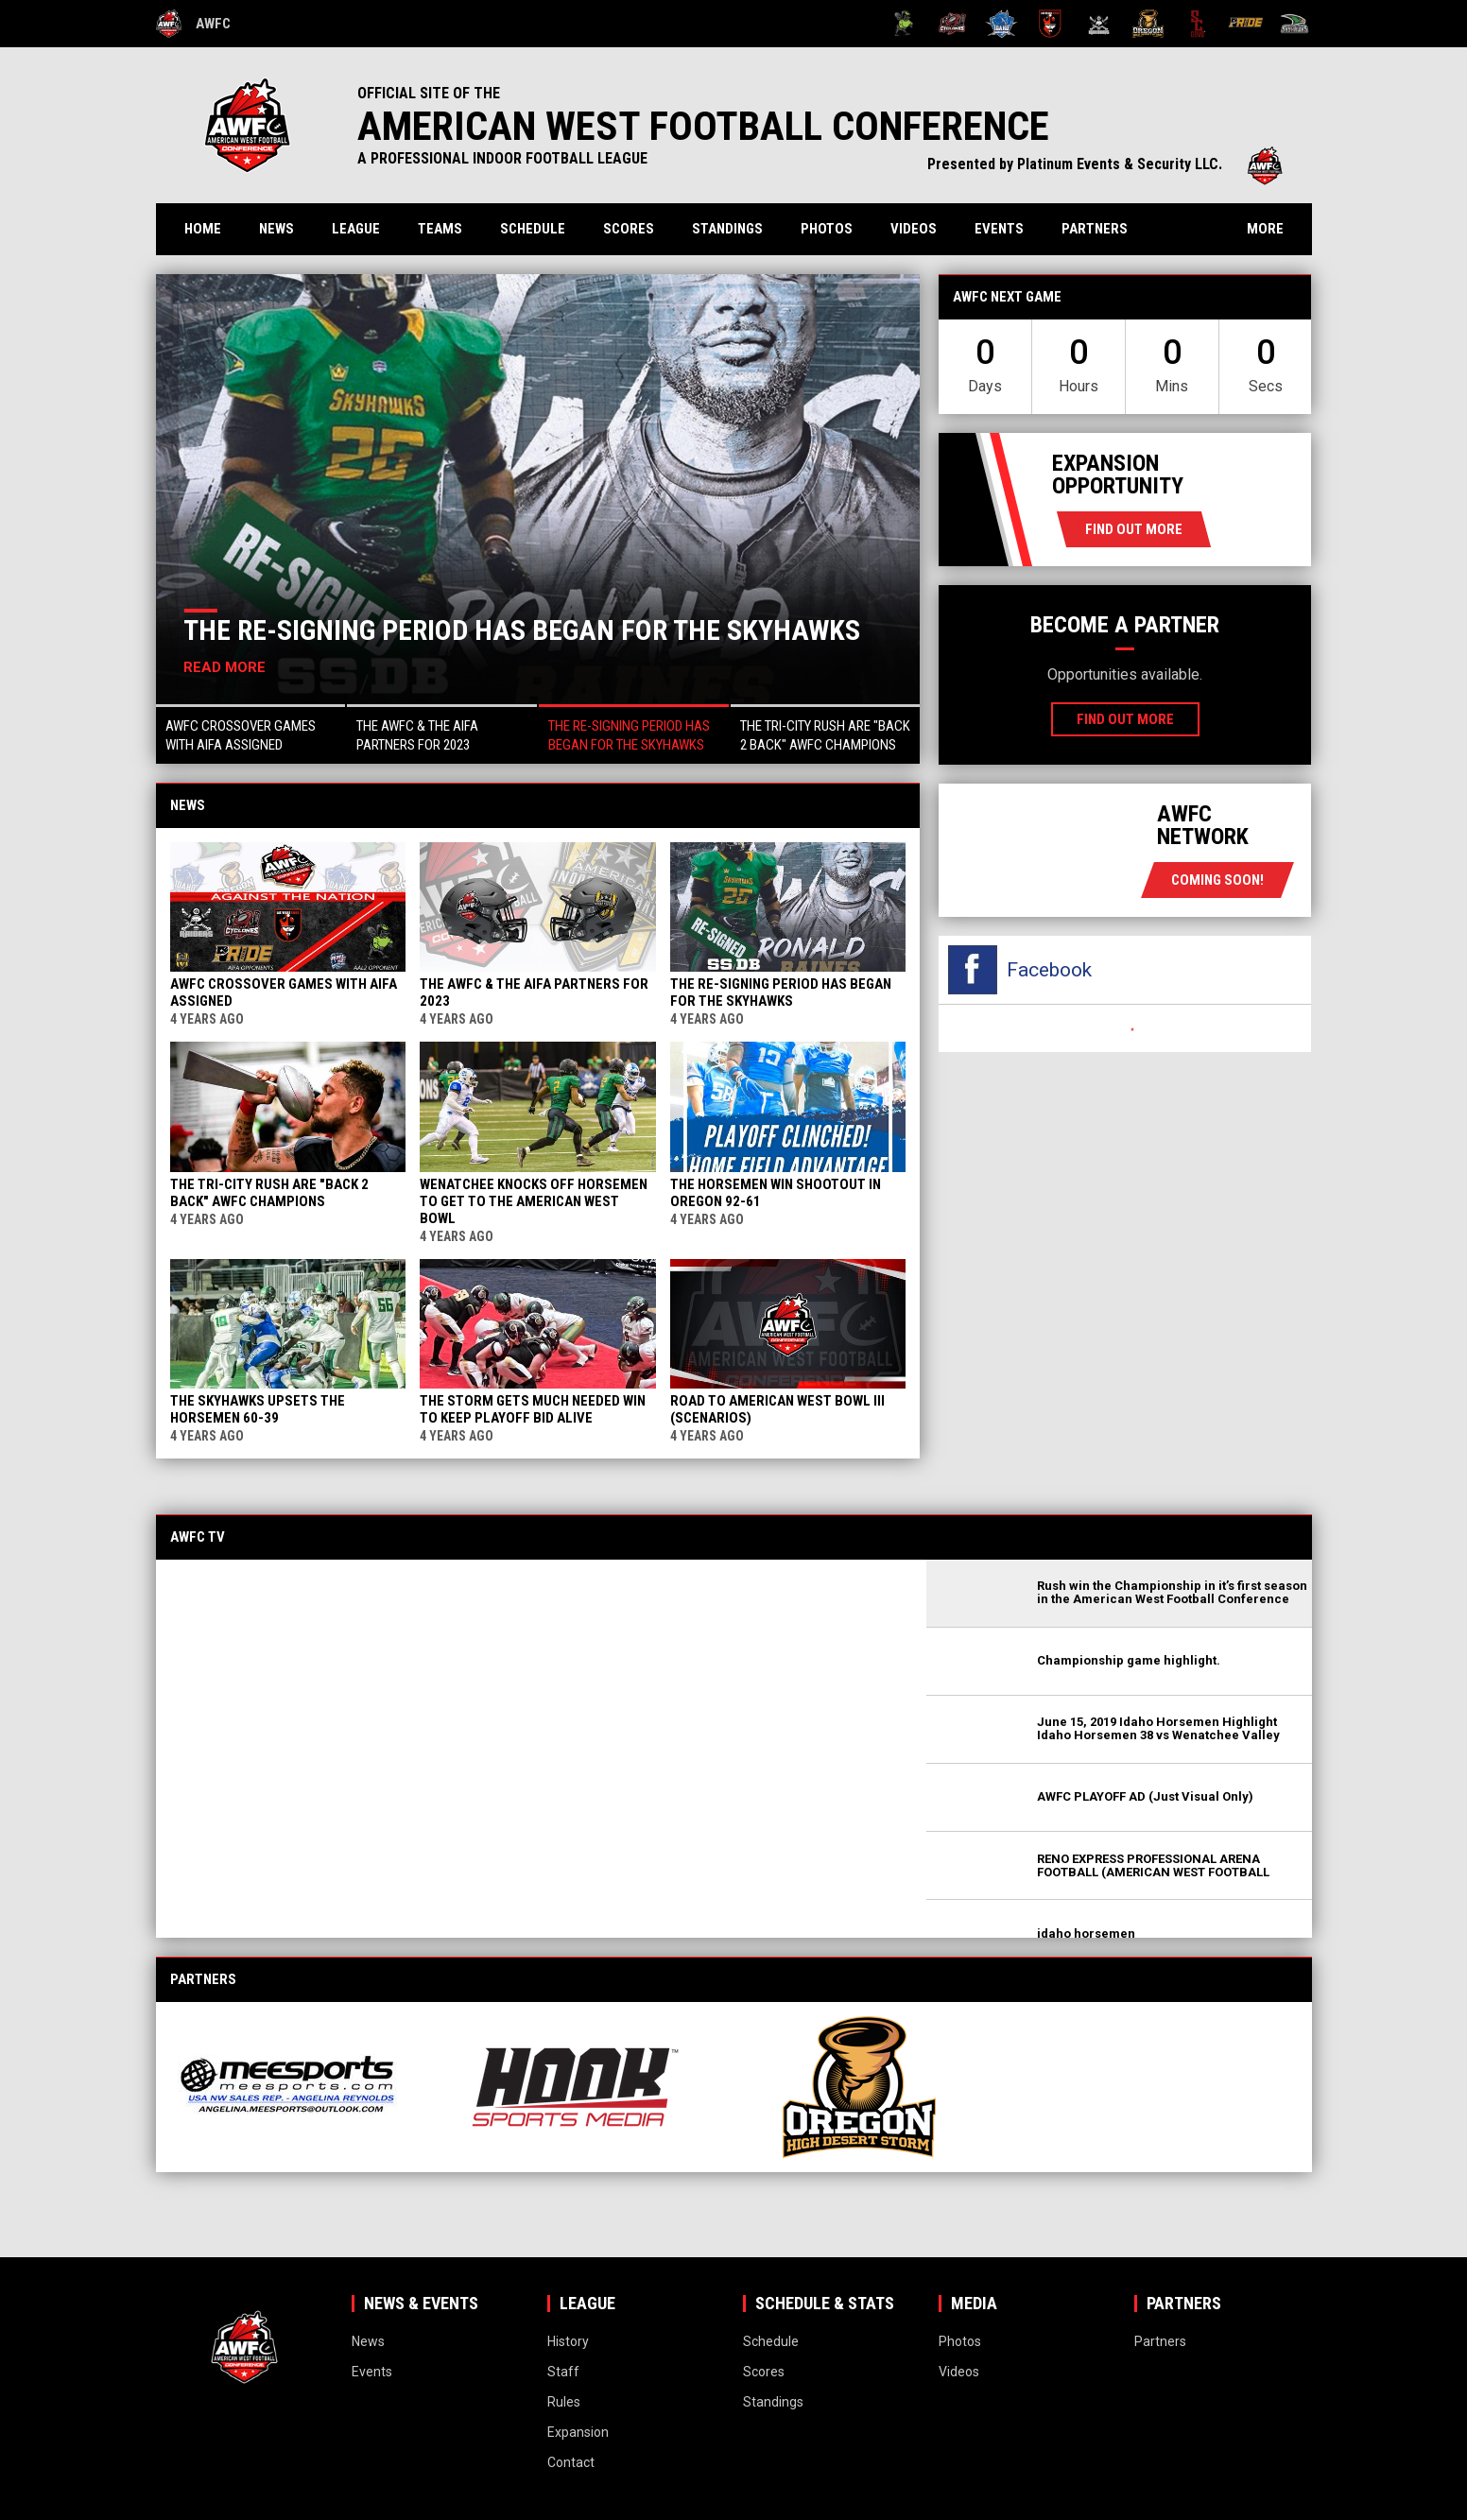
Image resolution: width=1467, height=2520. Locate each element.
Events (999, 228)
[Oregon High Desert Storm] (1147, 23)
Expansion (578, 2432)
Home (202, 228)
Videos (913, 228)
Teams (440, 228)
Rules (563, 2401)
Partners (1094, 228)
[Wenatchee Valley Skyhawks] (1294, 23)
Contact (571, 2462)
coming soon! (1217, 880)
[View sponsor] (305, 2087)
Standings (727, 228)
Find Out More (1133, 529)
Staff (563, 2371)
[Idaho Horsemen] (1001, 23)
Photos (827, 228)
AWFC (193, 23)
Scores (628, 228)
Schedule (532, 228)
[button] (251, 734)
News (276, 228)
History (568, 2341)
